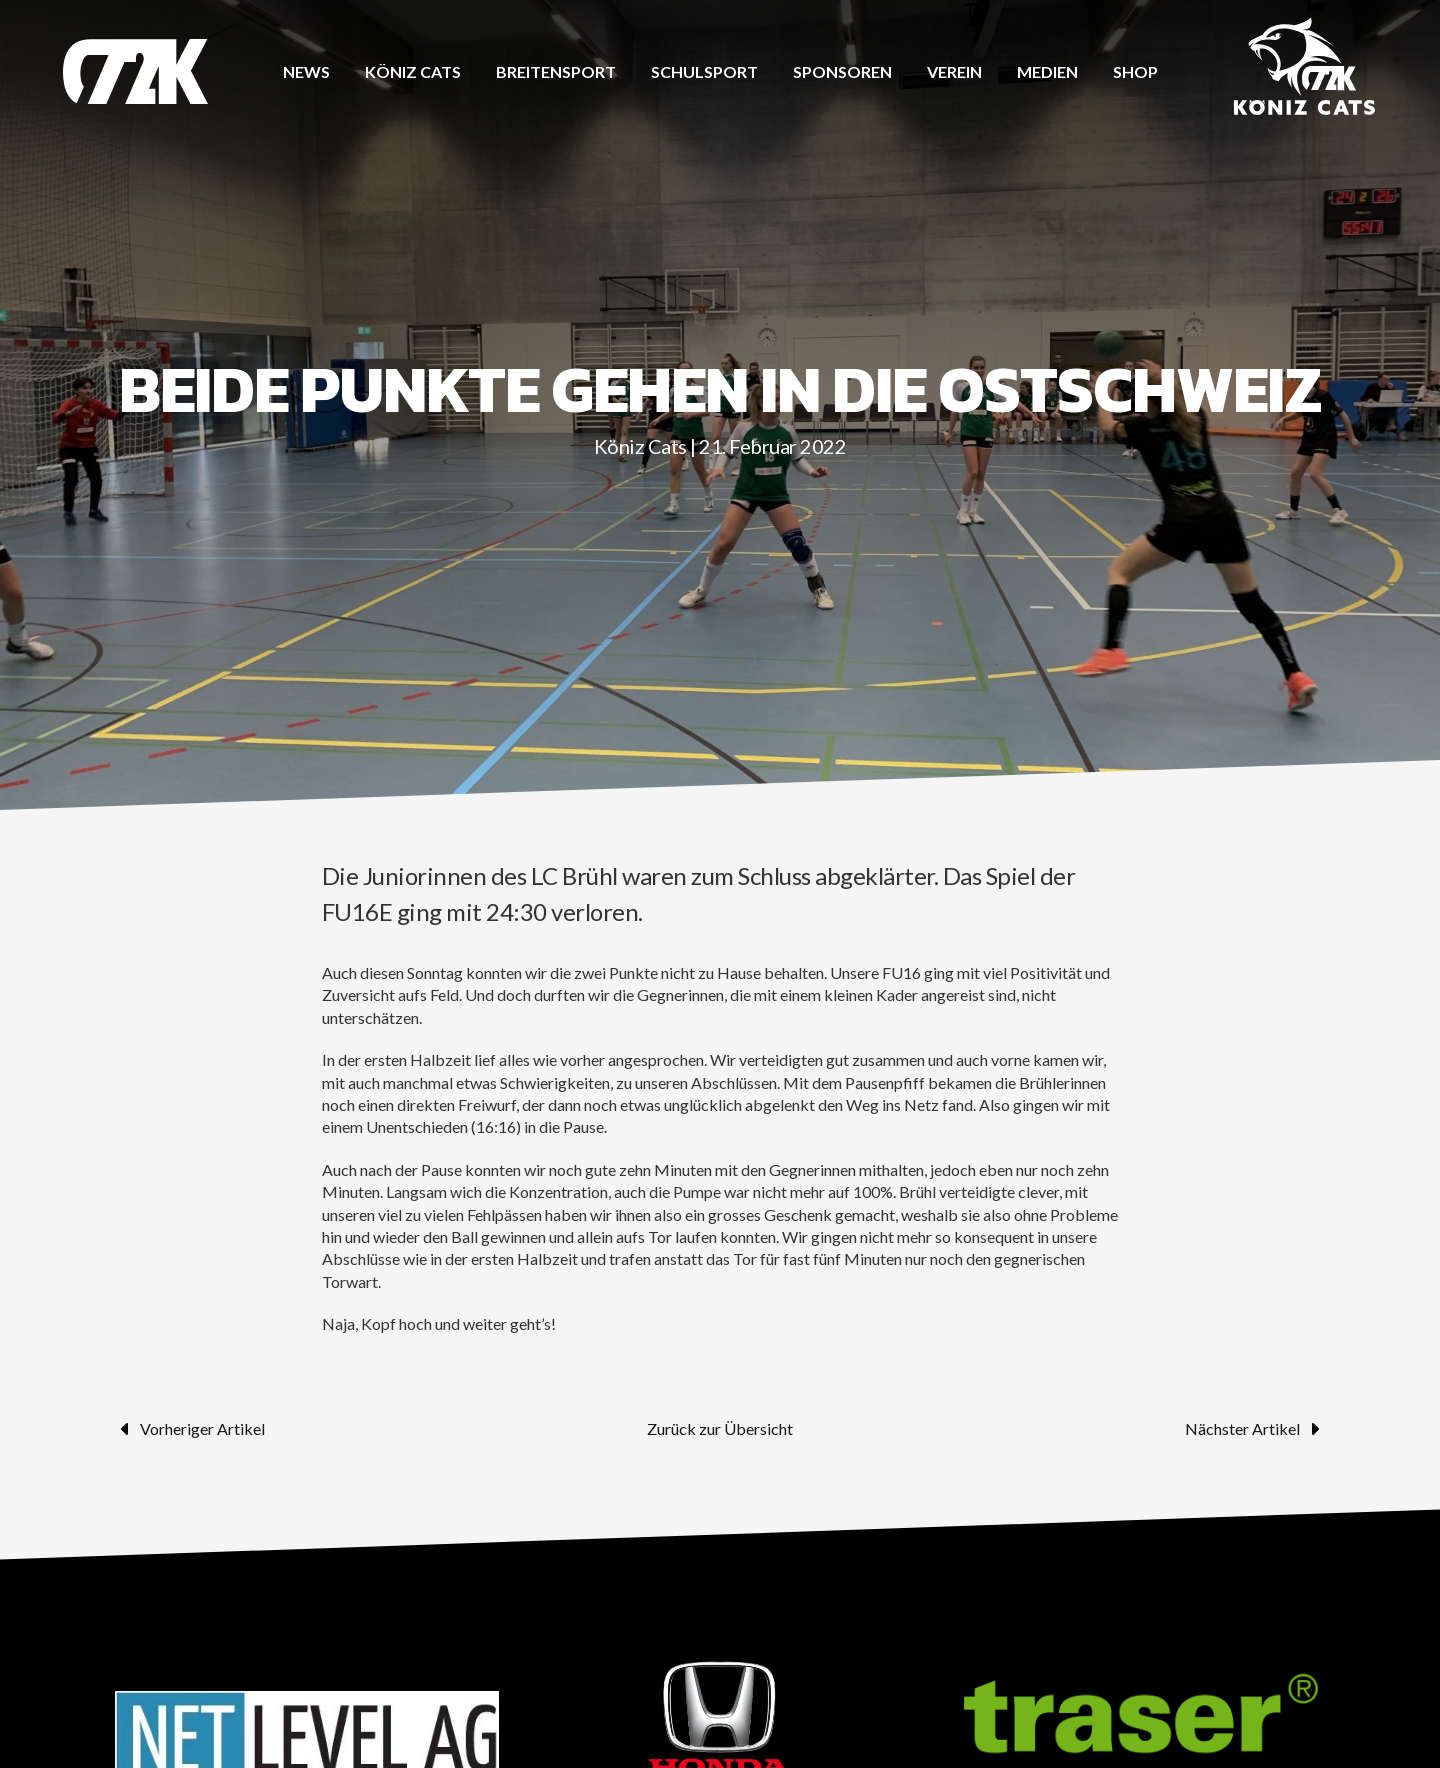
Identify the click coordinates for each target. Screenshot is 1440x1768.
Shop (1135, 71)
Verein (954, 71)
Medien (1047, 71)
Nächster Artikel (1255, 1429)
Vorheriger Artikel (190, 1429)
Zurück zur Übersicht (720, 1428)
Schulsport (704, 71)
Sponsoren (842, 71)
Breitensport (556, 71)
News (306, 71)
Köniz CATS (413, 71)
